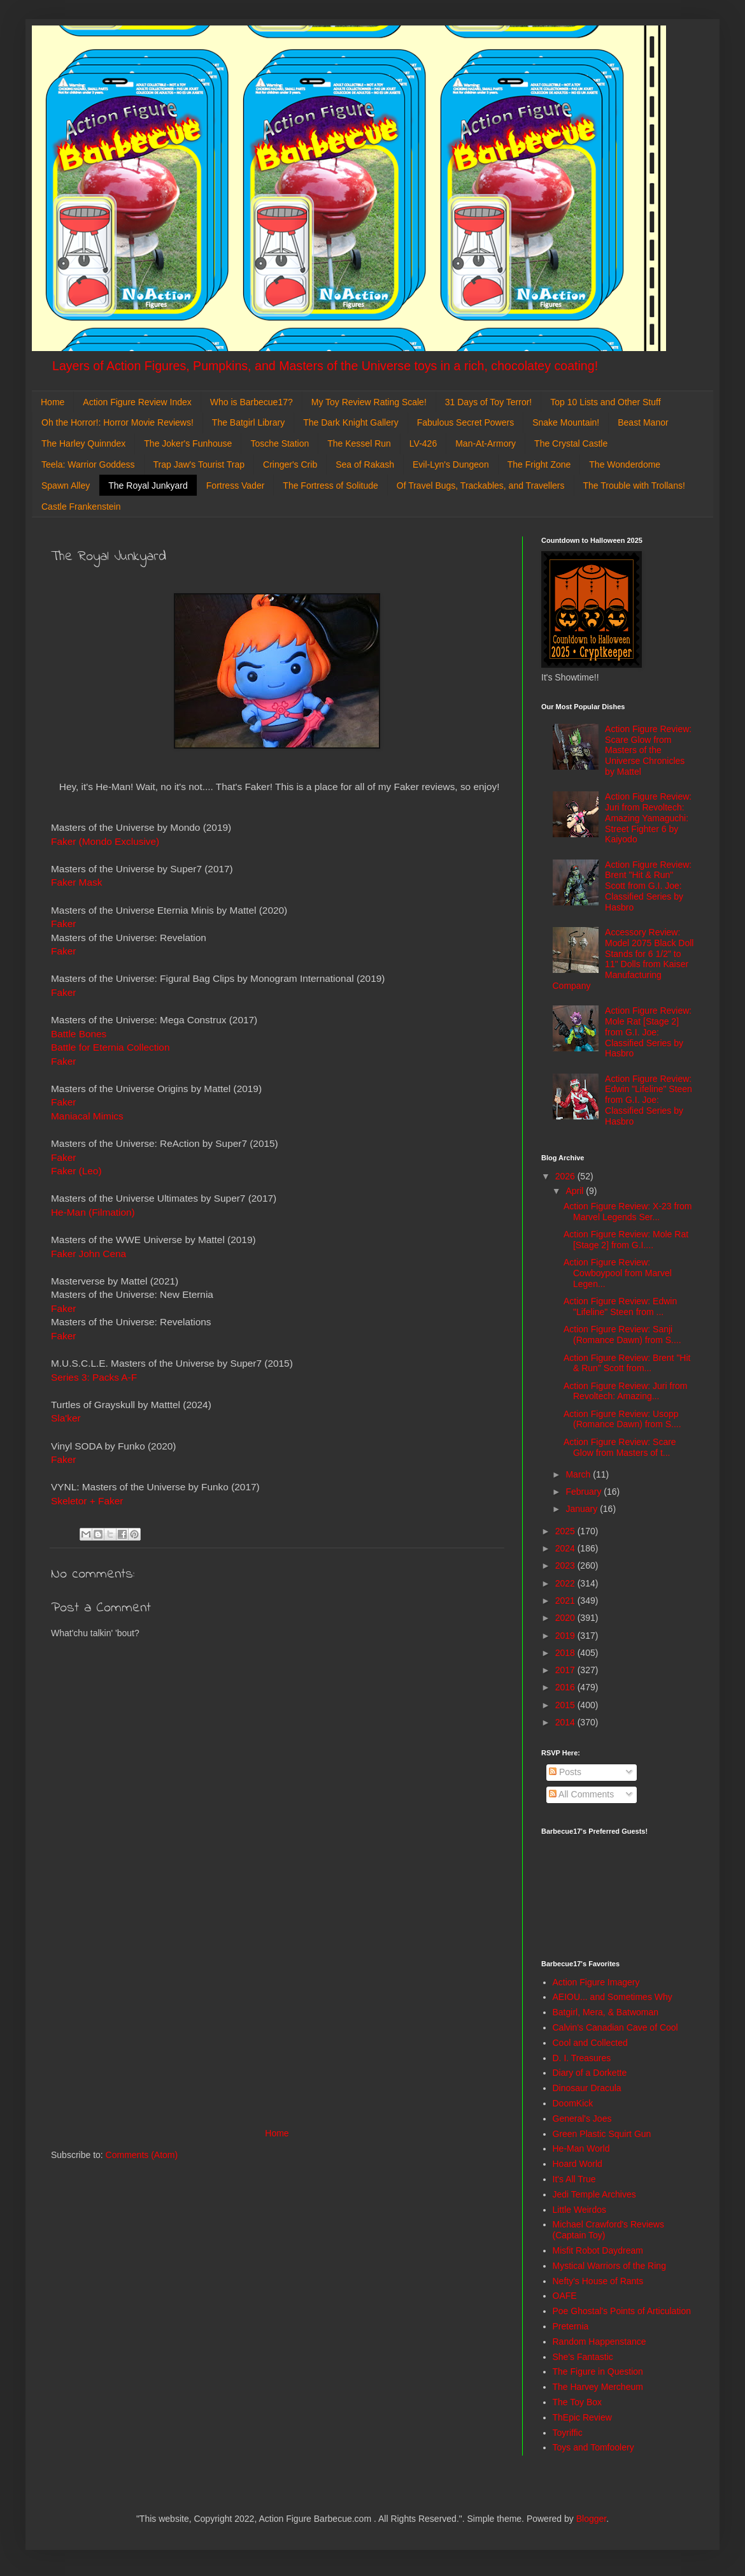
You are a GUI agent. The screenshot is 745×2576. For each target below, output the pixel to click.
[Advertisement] (277, 2020)
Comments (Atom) (142, 2155)
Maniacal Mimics (87, 1116)
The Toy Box (577, 2402)
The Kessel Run (359, 443)
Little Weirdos (580, 2210)
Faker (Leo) (76, 1170)
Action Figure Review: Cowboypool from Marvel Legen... (618, 1273)
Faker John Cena (88, 1253)
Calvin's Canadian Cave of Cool (615, 2027)
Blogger (591, 2519)
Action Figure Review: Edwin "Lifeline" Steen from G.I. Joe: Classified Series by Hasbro (648, 1100)
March (579, 1474)
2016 (566, 1687)
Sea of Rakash (365, 464)
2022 (566, 1583)
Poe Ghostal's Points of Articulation (622, 2311)
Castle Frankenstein (81, 506)
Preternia (571, 2326)
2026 (566, 1176)
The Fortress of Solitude (330, 485)
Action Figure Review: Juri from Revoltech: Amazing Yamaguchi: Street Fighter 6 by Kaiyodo (648, 817)
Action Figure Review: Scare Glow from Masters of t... (620, 1447)
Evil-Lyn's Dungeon (451, 464)
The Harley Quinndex (83, 443)
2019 (566, 1635)
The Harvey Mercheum (598, 2387)
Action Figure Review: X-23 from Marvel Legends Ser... (628, 1211)
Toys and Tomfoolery (593, 2447)
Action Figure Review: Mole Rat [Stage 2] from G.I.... (626, 1239)
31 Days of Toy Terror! (488, 402)
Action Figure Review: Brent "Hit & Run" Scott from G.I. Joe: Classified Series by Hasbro (648, 886)
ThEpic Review (582, 2417)
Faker (63, 923)
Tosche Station (279, 443)
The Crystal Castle (570, 443)
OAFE (565, 2296)
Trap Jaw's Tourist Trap (199, 464)
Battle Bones (78, 1033)
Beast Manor (643, 422)
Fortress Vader (235, 485)
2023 (566, 1565)
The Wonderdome (624, 464)
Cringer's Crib (290, 464)
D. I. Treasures (582, 2058)
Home (52, 402)
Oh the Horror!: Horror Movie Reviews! (117, 422)
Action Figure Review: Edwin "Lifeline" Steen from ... (620, 1306)
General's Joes (582, 2118)
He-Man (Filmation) (93, 1212)
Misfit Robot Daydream (598, 2250)
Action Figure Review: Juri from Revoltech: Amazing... (626, 1391)
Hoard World (577, 2164)
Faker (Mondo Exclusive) (105, 841)
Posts (565, 1772)
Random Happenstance (599, 2341)
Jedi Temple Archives (594, 2194)
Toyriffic (568, 2433)
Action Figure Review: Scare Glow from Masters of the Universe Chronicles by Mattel (648, 750)
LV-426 (423, 443)
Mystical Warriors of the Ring (609, 2266)
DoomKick (573, 2103)
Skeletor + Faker (87, 1500)
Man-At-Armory (485, 443)
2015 (566, 1705)
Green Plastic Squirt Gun (602, 2134)
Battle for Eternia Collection (110, 1047)
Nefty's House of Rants (598, 2281)
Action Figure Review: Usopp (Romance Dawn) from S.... (622, 1419)
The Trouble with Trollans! (634, 485)
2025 (566, 1531)
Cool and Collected (590, 2043)
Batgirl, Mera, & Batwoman (606, 2012)
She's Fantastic (583, 2357)
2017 (566, 1670)
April (575, 1191)
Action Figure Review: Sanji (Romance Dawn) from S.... (622, 1334)
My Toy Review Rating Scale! (369, 402)
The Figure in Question (598, 2371)
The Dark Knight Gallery (350, 422)
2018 (566, 1653)
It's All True (574, 2179)
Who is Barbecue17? (251, 402)
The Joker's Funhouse (188, 443)
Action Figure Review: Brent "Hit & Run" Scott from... (627, 1363)
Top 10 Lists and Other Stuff (605, 402)
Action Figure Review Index (137, 402)
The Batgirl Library (248, 422)
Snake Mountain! (565, 422)
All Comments (581, 1794)
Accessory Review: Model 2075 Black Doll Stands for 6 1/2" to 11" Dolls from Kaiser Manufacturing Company (623, 959)
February (584, 1491)
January (582, 1509)
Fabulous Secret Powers (465, 422)
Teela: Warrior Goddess (88, 464)
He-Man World (581, 2148)
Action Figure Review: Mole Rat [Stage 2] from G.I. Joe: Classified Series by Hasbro (648, 1031)
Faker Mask (76, 882)
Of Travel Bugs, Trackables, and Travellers (481, 485)
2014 (566, 1722)
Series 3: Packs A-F (94, 1377)
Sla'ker (66, 1418)
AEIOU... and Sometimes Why (612, 1997)
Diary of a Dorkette (590, 2073)
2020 (566, 1618)
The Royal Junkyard (148, 485)
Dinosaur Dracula (587, 2088)
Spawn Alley (65, 485)
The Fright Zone (539, 464)
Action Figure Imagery (596, 1982)
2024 (566, 1548)
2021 (566, 1600)
